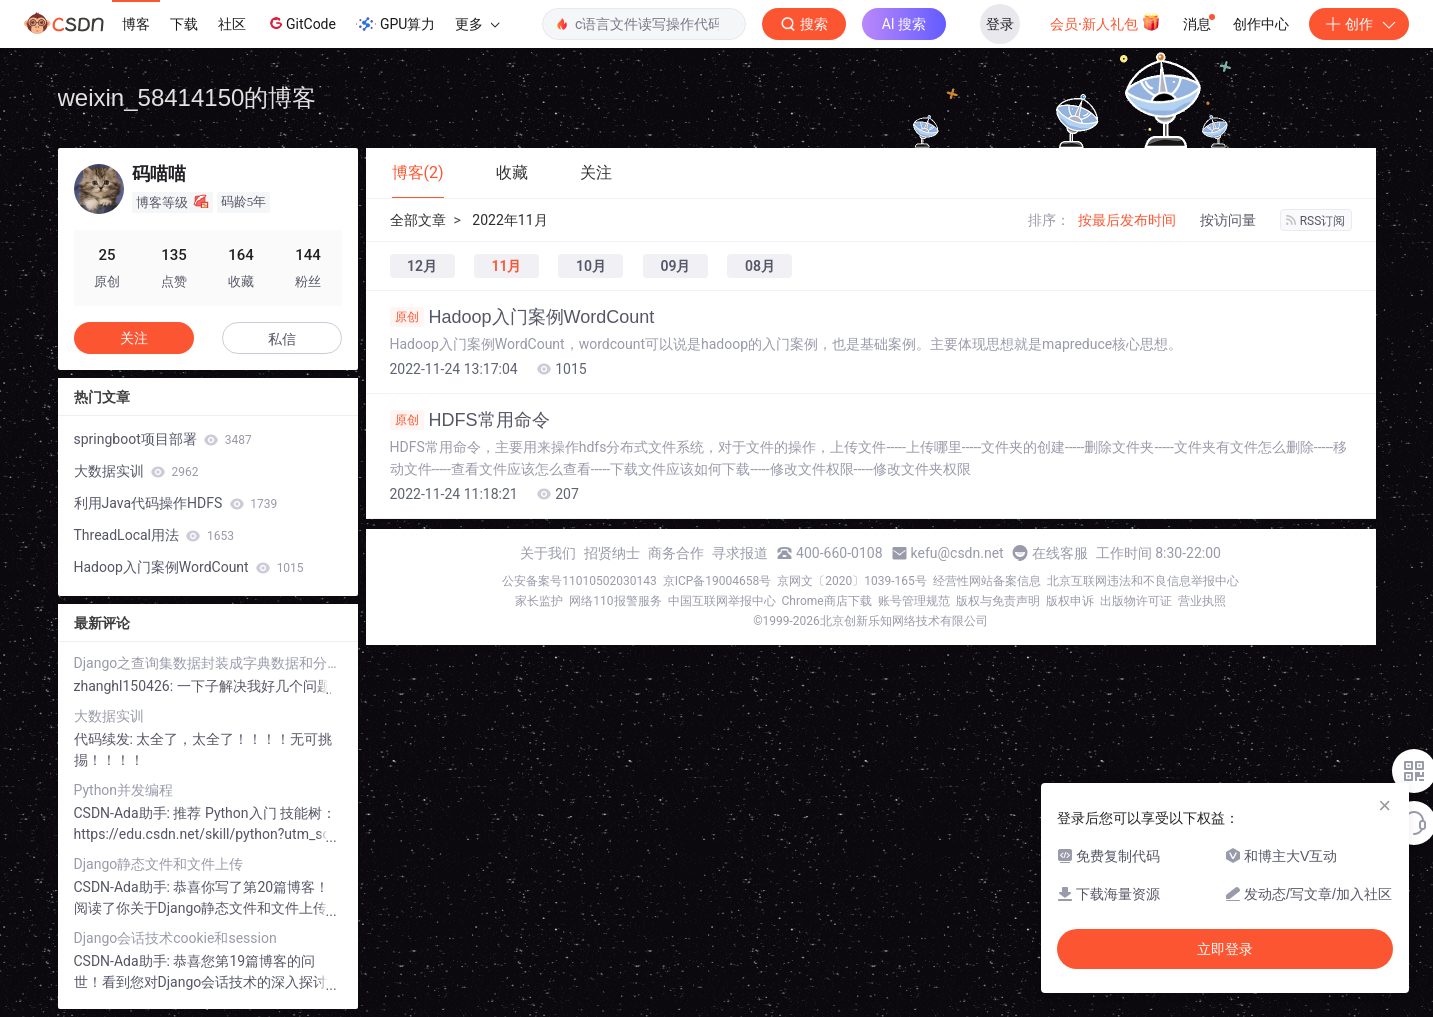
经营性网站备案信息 (987, 581)
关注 (134, 338)
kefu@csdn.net (957, 553)
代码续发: (105, 739)
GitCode (301, 23)
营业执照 (1202, 601)
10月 (591, 266)
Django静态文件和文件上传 (159, 864)
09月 (675, 266)
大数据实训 (136, 471)
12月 (422, 266)
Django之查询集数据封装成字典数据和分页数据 (208, 663)
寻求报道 (740, 553)
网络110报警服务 (615, 601)
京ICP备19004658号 (717, 581)
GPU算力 (395, 24)
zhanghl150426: (125, 686)
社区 (232, 24)
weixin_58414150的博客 (187, 97)
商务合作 (676, 553)
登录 (1000, 24)
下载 (184, 24)
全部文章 (418, 220)
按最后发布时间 (1127, 220)
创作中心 (1261, 24)
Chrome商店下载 (827, 601)
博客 (136, 24)
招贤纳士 (612, 553)
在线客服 (1060, 553)
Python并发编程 (124, 790)
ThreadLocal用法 (154, 535)
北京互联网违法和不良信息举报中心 (1143, 581)
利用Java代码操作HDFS (176, 503)
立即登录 (1225, 949)
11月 (506, 266)
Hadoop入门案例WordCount (522, 317)
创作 (1359, 24)
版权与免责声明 (998, 601)
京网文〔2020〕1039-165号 (852, 581)
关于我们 (548, 553)
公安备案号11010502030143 (579, 581)
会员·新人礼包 (1105, 22)
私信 (282, 339)
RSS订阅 (1316, 221)
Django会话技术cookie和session (175, 938)
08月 (760, 266)
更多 (477, 24)
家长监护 (539, 601)
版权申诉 (1070, 601)
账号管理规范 (914, 601)
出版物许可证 (1136, 601)
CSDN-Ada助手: (124, 813)
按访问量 (1228, 220)
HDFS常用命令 (470, 420)
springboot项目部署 (163, 439)
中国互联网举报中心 (722, 601)
